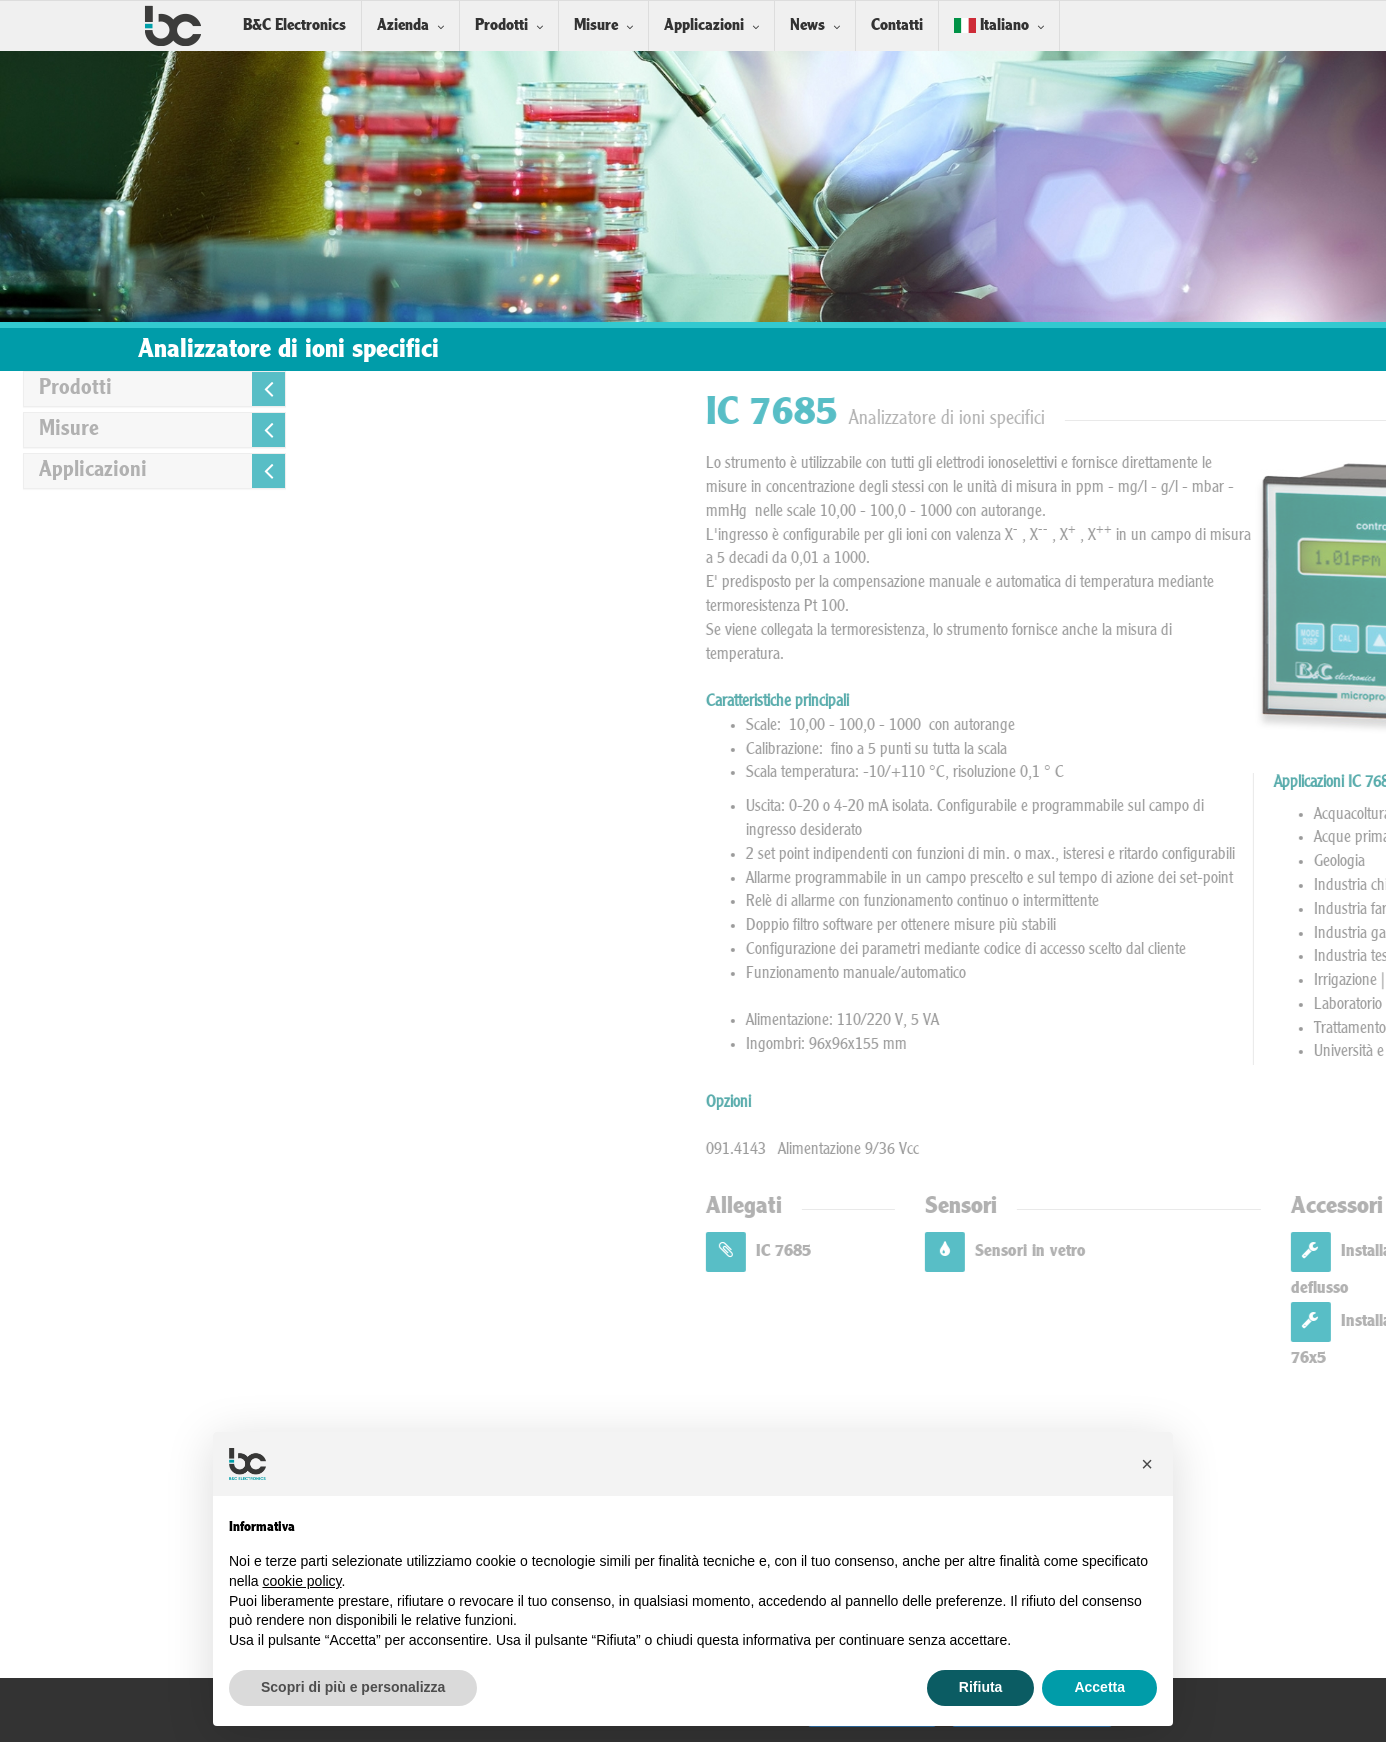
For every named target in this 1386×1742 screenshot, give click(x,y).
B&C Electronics (294, 25)
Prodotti (501, 25)
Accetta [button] (1099, 1687)
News (807, 25)
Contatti (897, 25)
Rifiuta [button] (981, 1687)
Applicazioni (704, 25)
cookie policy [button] (301, 1581)
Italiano (991, 25)
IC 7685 (1097, 1251)
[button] (1147, 1464)
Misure (596, 25)
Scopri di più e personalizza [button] (353, 1687)
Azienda (403, 25)
